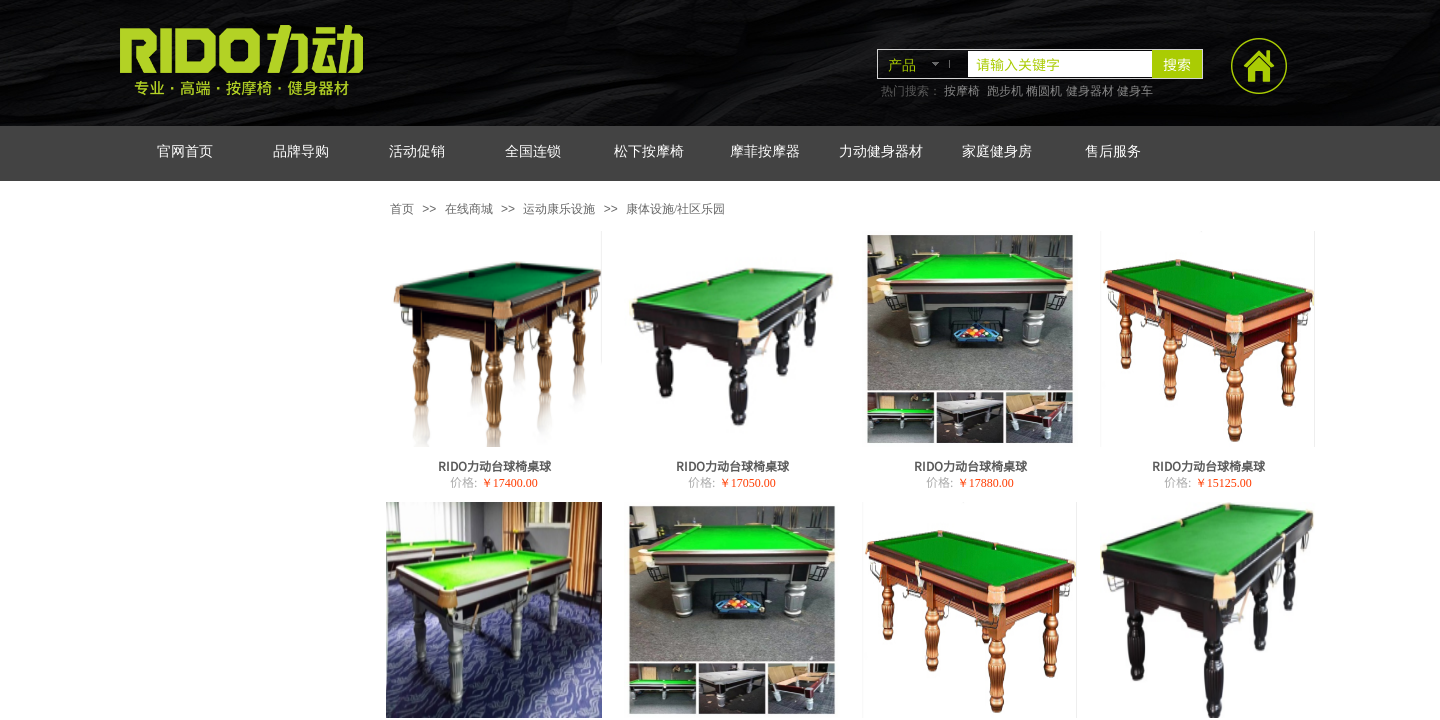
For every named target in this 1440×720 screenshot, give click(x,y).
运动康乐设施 (559, 209)
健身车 (1135, 91)
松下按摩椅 (649, 151)
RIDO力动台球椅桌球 (494, 465)
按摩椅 (962, 91)
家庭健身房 (997, 151)
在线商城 (469, 209)
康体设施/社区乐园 (675, 209)
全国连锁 (533, 151)
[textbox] (1060, 64)
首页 (402, 209)
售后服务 (1113, 151)
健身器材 (1090, 91)
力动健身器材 (881, 151)
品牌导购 (301, 151)
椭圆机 (1044, 91)
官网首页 (185, 151)
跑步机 (1005, 91)
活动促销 (417, 151)
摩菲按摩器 (765, 151)
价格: (463, 481)
